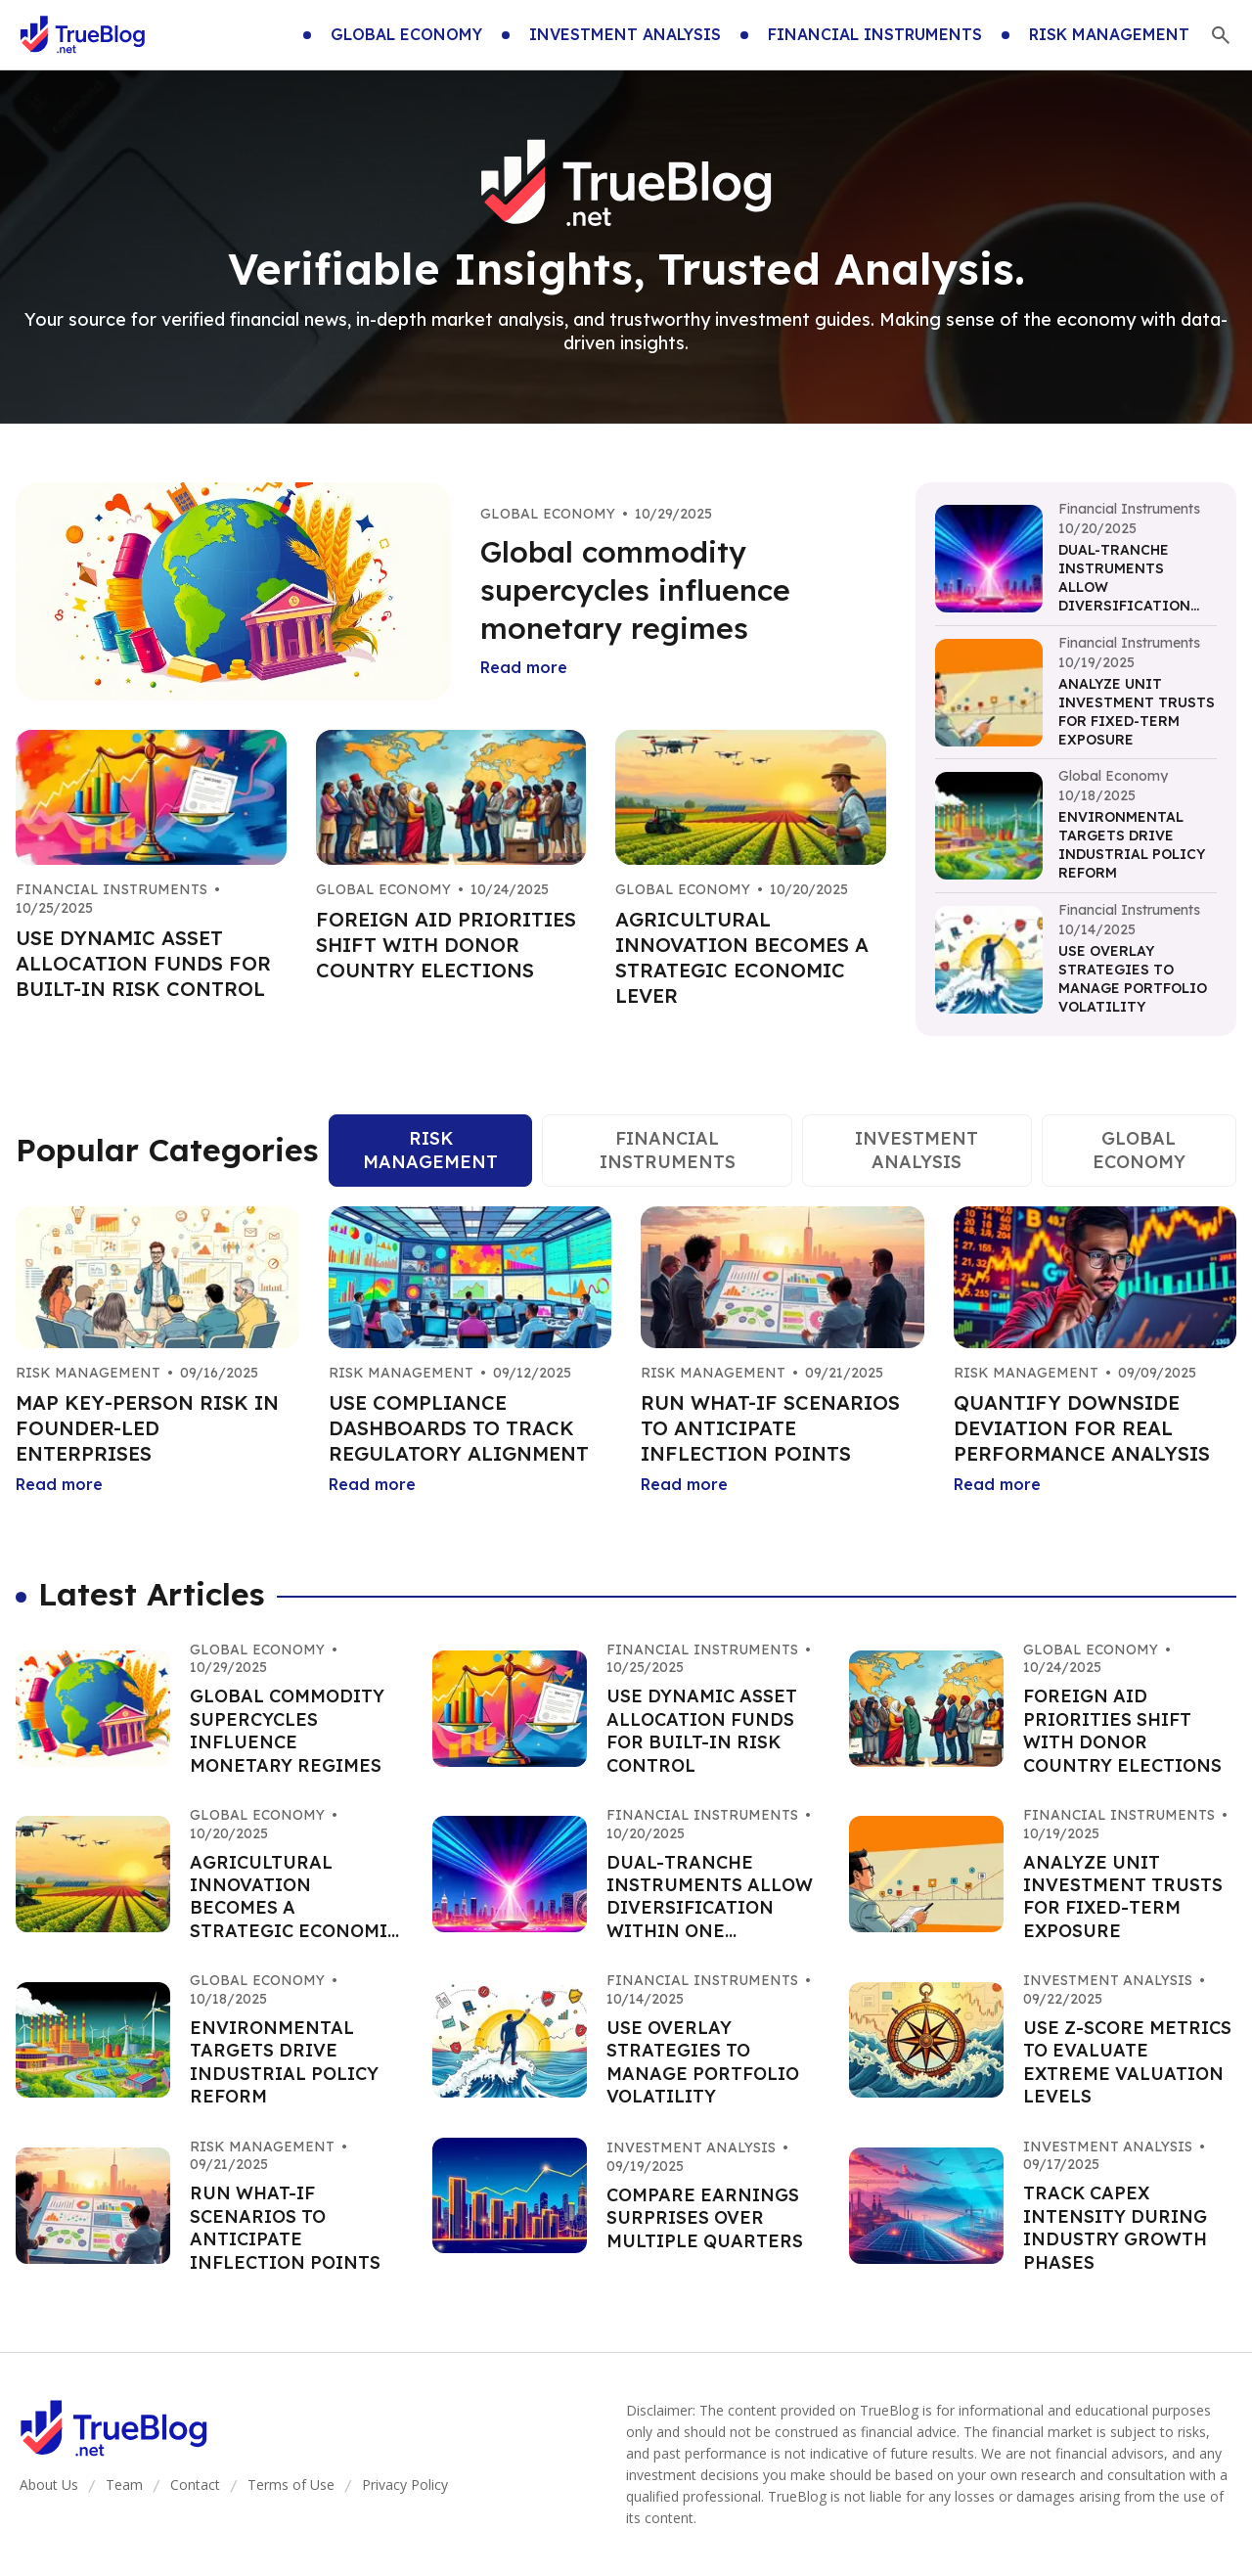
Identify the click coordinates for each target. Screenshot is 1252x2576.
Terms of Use (291, 2484)
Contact (195, 2484)
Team (124, 2484)
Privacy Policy (405, 2484)
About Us (49, 2484)
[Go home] (83, 35)
